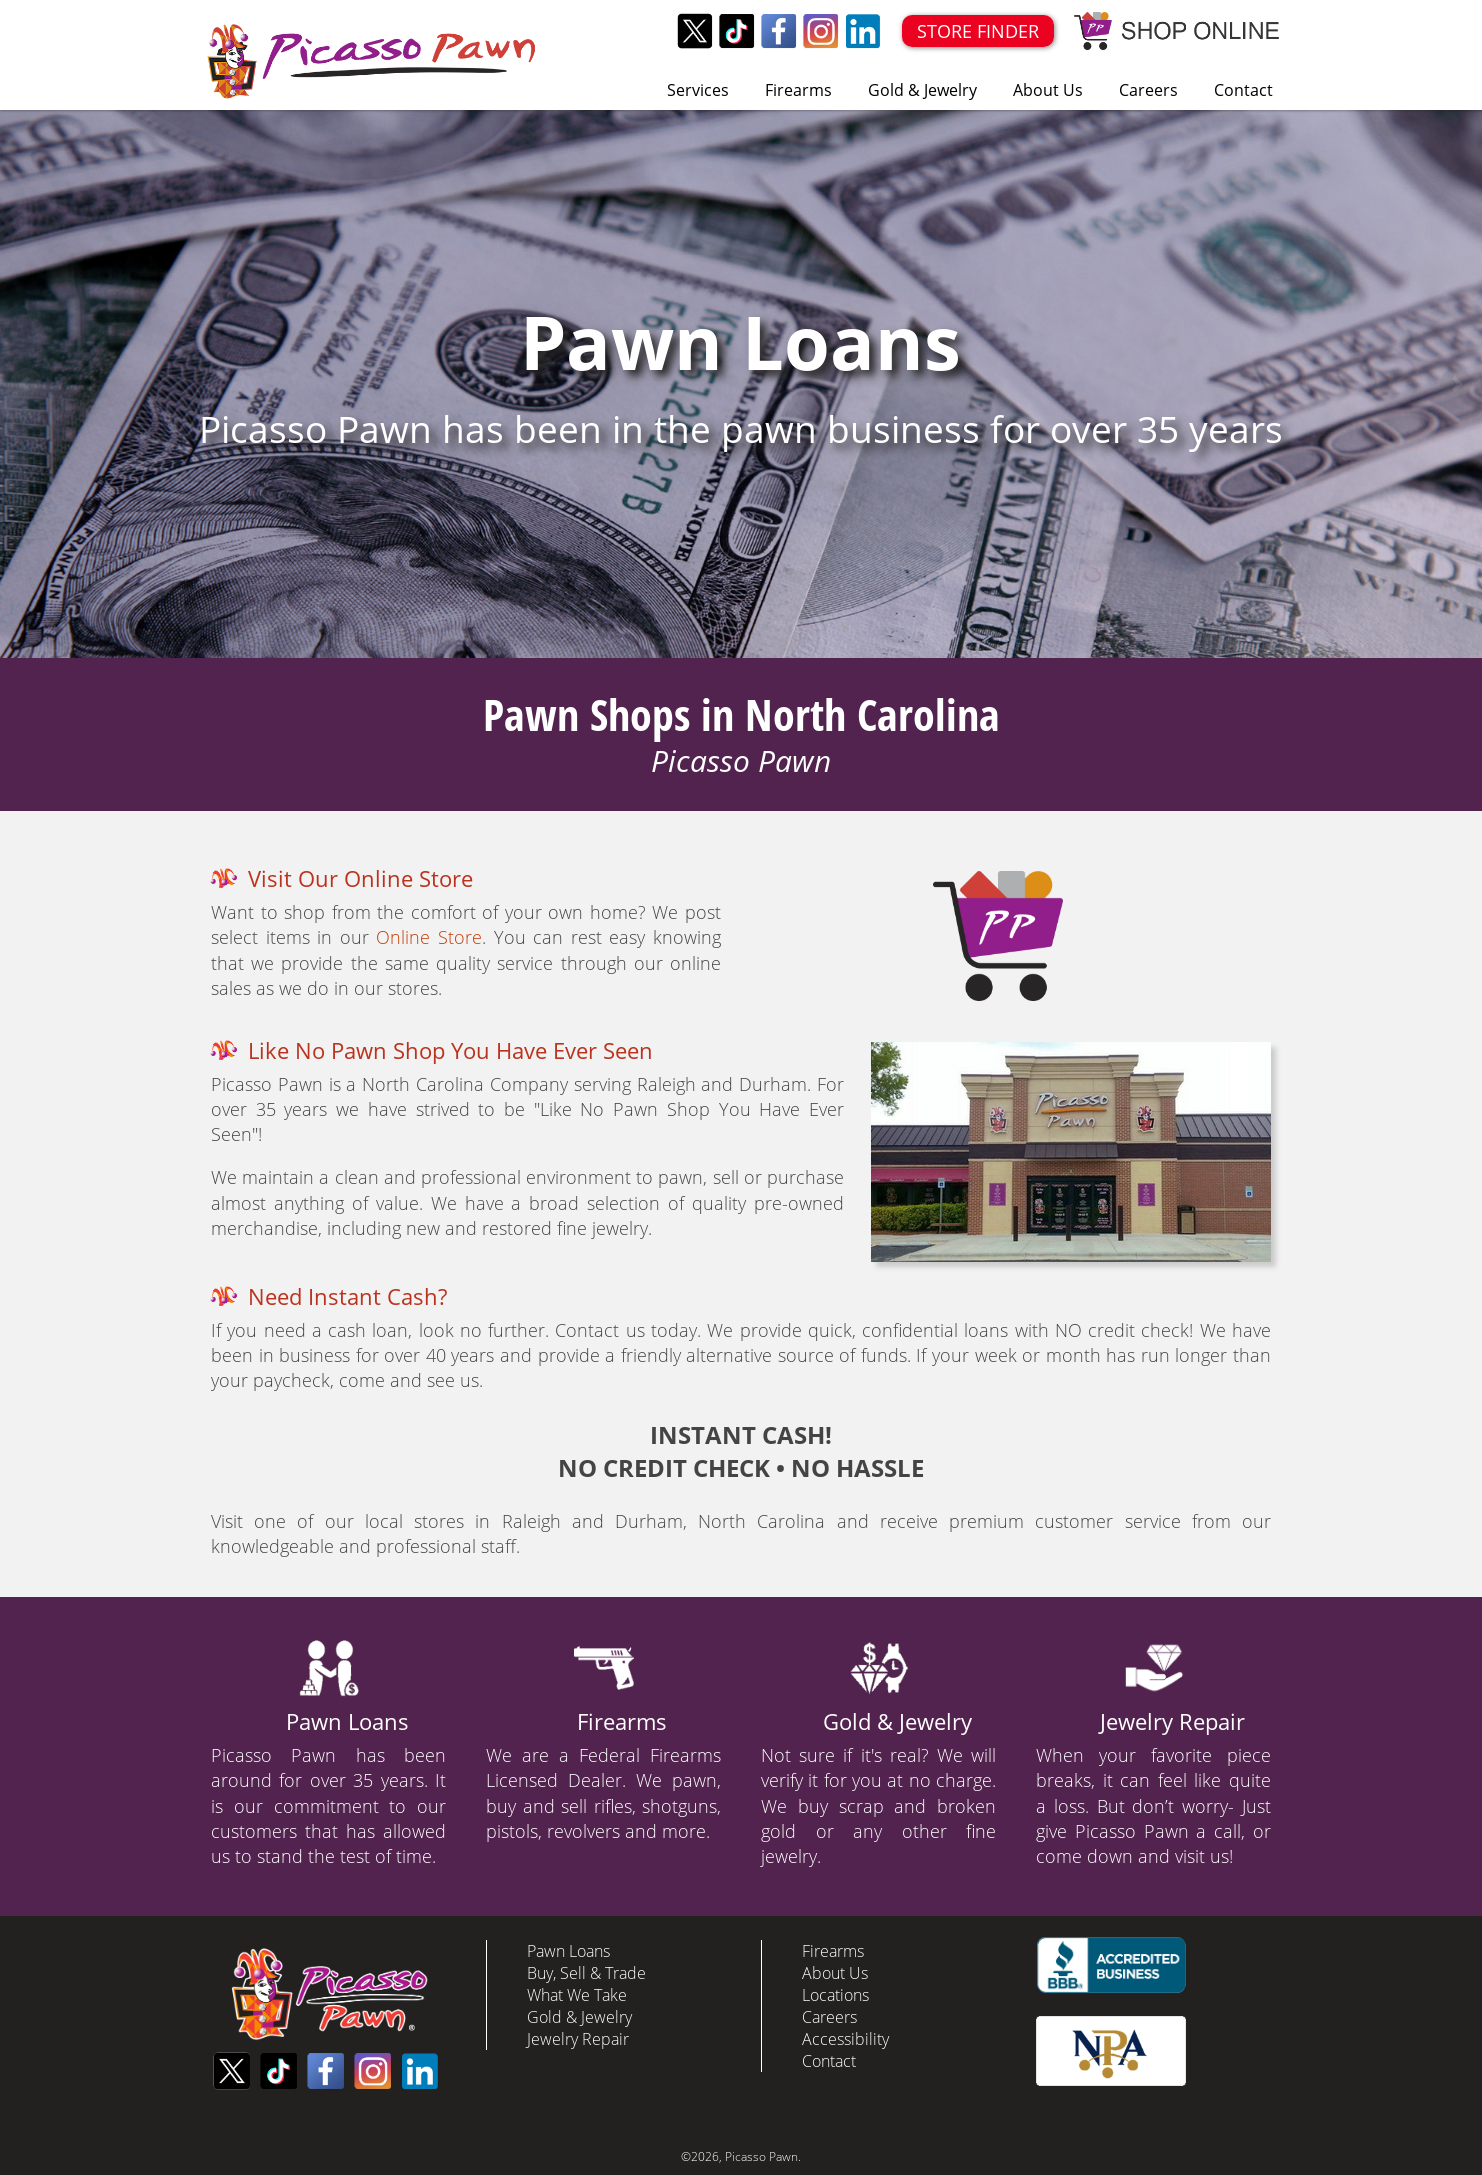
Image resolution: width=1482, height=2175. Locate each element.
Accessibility (845, 2039)
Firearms (798, 90)
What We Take (577, 1995)
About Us (1048, 90)
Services (698, 90)
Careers (1148, 90)
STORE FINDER (978, 31)
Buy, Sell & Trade (586, 1973)
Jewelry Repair (1172, 1721)
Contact (1243, 90)
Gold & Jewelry (922, 90)
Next (1456, 384)
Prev (26, 384)
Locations (835, 1995)
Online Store (429, 937)
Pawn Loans (347, 1721)
